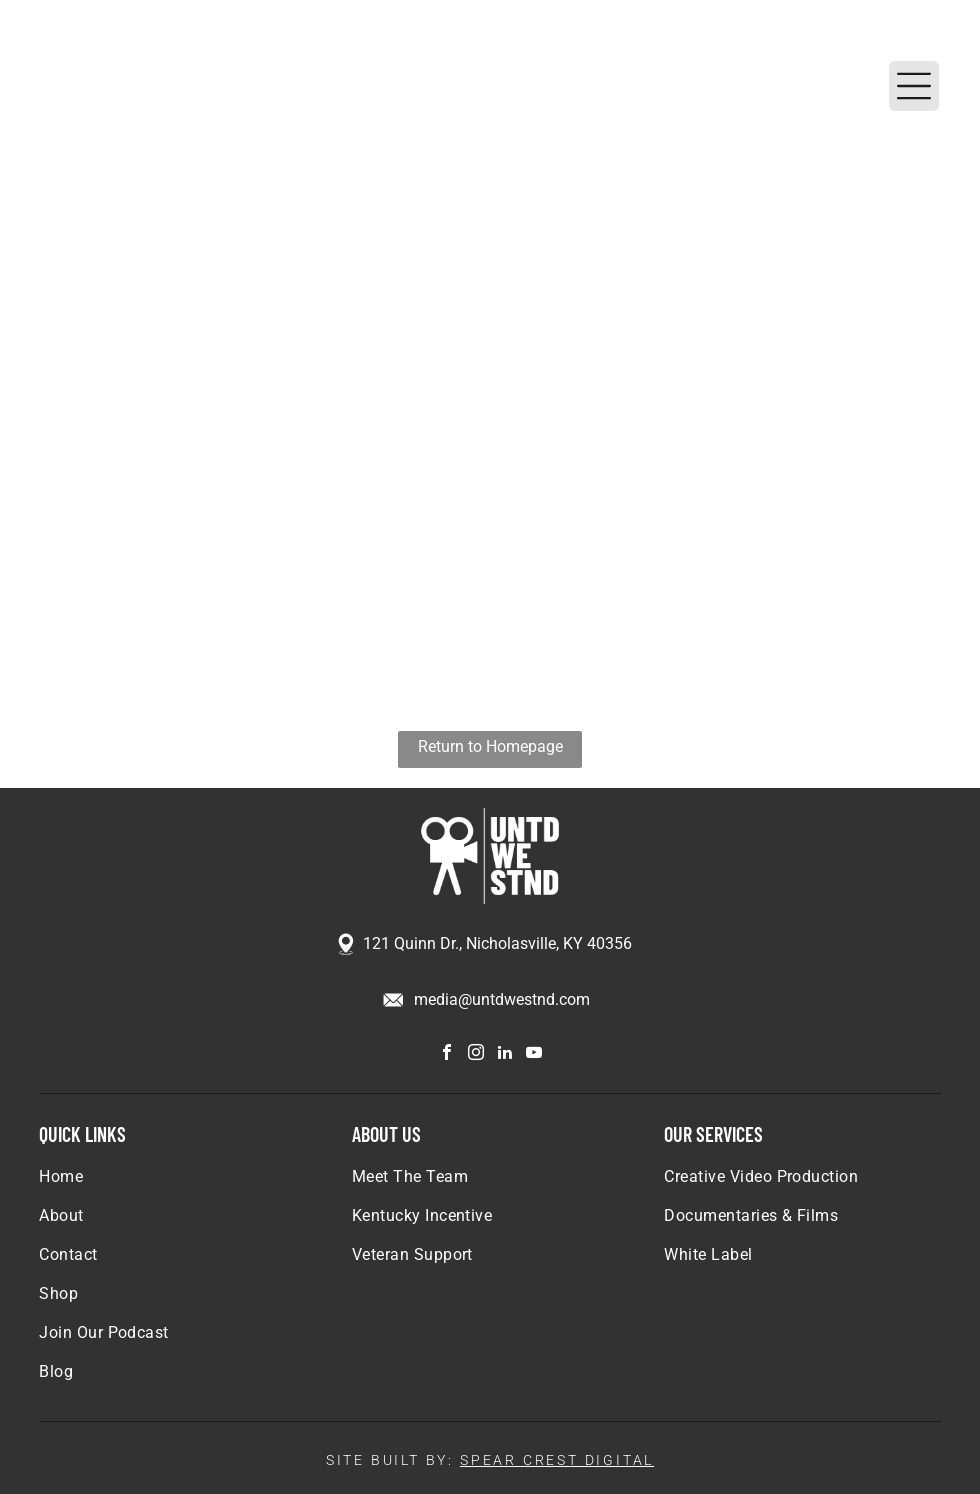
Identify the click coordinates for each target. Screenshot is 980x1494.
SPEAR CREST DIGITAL (557, 1460)
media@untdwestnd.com (502, 999)
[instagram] (476, 1054)
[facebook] (447, 1054)
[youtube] (534, 1054)
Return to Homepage (490, 746)
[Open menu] (914, 86)
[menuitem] (177, 1186)
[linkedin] (505, 1054)
